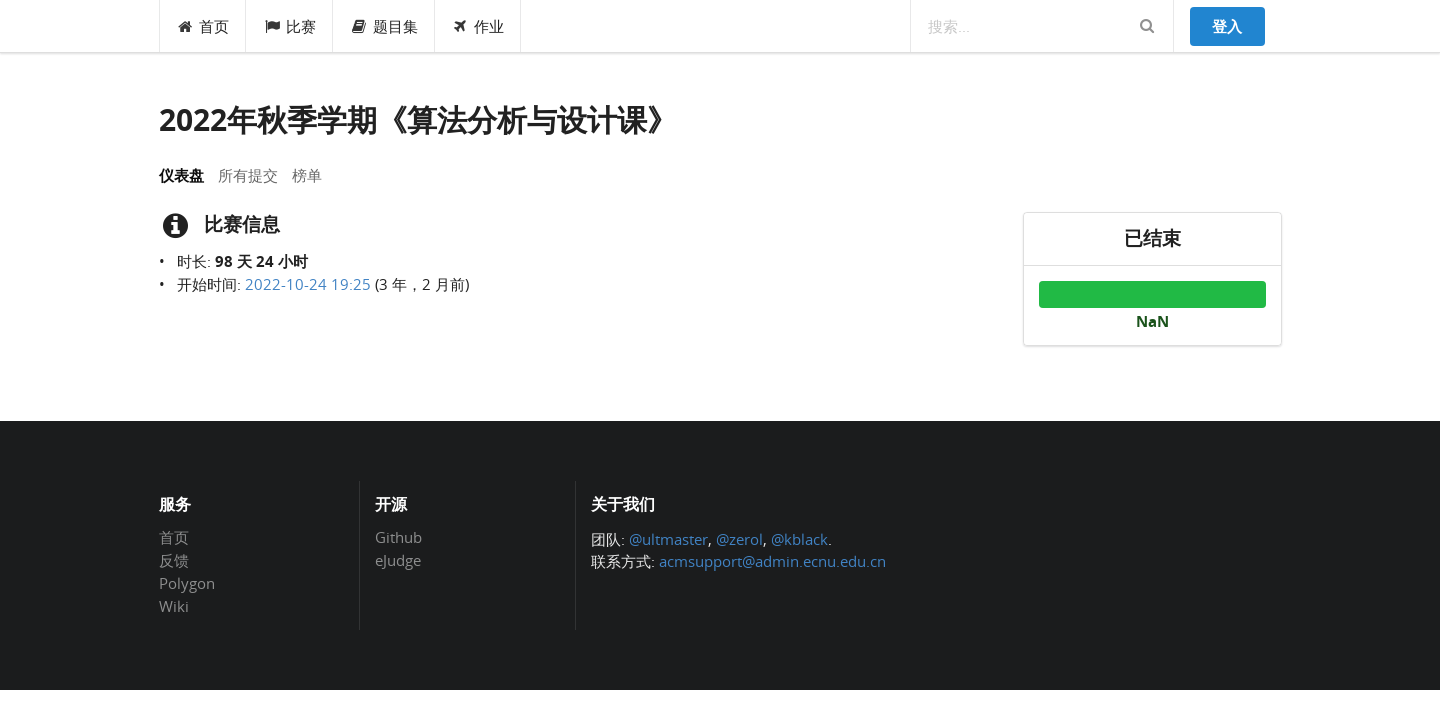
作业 (478, 26)
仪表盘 (181, 175)
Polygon (187, 583)
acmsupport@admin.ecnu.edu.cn (772, 561)
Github (398, 538)
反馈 (174, 560)
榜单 (307, 175)
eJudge (398, 559)
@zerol (739, 539)
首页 (203, 26)
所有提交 (248, 175)
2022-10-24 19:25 (308, 284)
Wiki (174, 605)
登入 (1227, 26)
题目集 (384, 26)
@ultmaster (668, 539)
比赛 (289, 26)
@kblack (799, 539)
